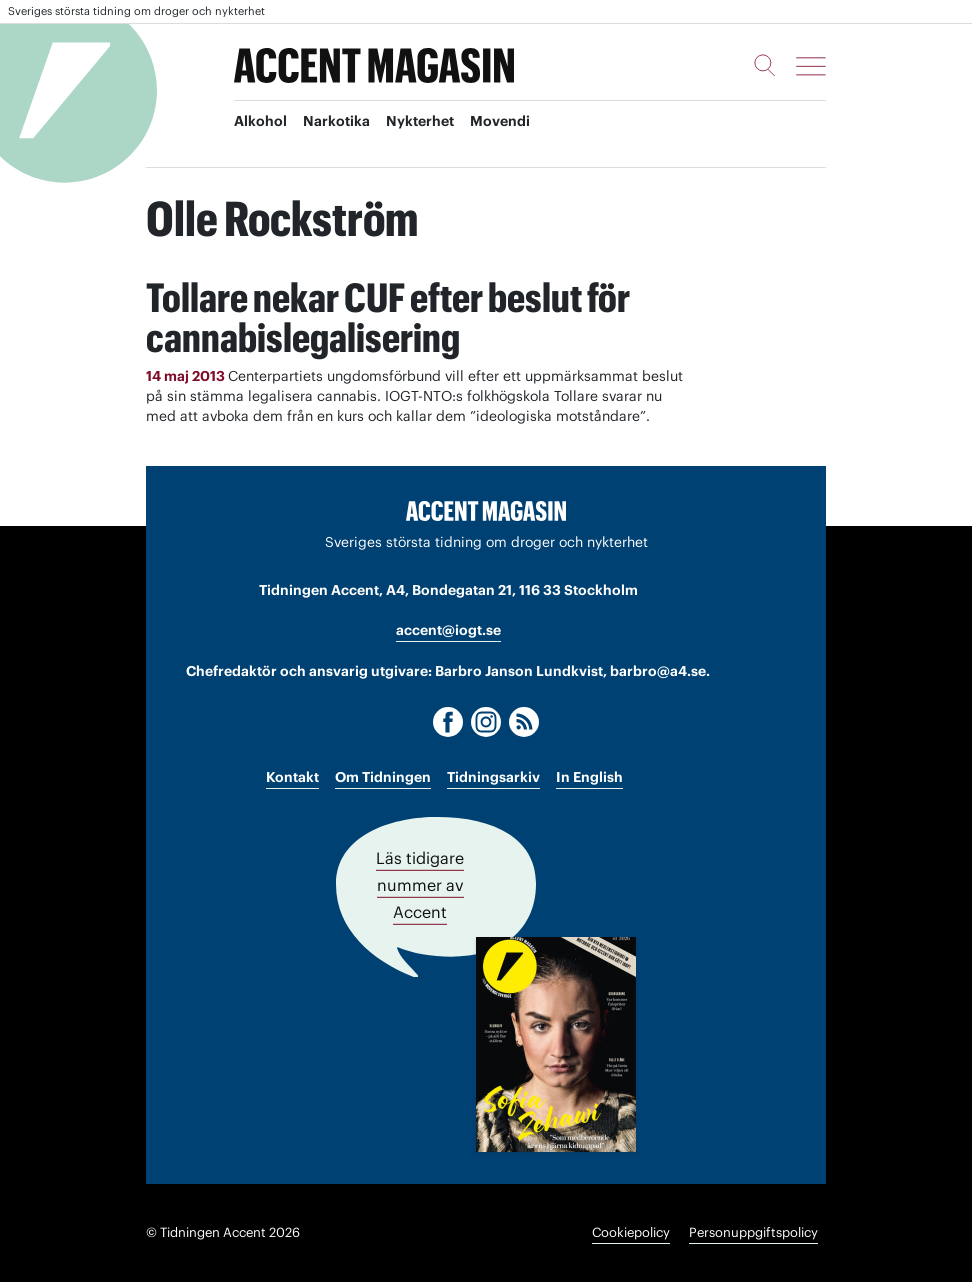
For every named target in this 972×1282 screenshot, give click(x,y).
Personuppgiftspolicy (753, 1232)
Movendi (500, 121)
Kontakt (292, 777)
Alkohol (260, 121)
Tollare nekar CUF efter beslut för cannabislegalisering (388, 317)
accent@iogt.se (448, 630)
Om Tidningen (383, 777)
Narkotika (336, 121)
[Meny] (811, 66)
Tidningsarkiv (493, 777)
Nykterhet (420, 121)
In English (589, 777)
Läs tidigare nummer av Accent (420, 885)
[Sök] (765, 65)
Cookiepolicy (631, 1232)
